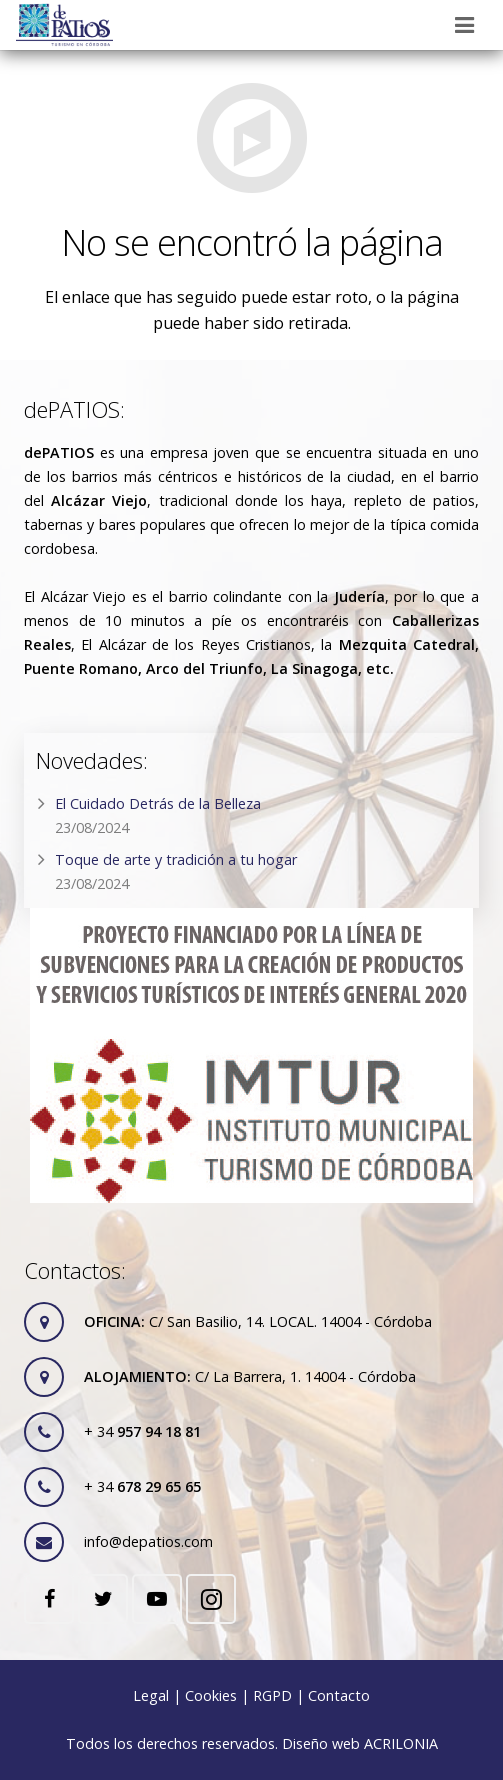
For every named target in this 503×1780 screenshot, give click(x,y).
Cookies (211, 1695)
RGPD (272, 1695)
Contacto (339, 1695)
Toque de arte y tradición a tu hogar (176, 859)
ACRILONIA (401, 1743)
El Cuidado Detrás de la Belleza (158, 803)
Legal (151, 1695)
